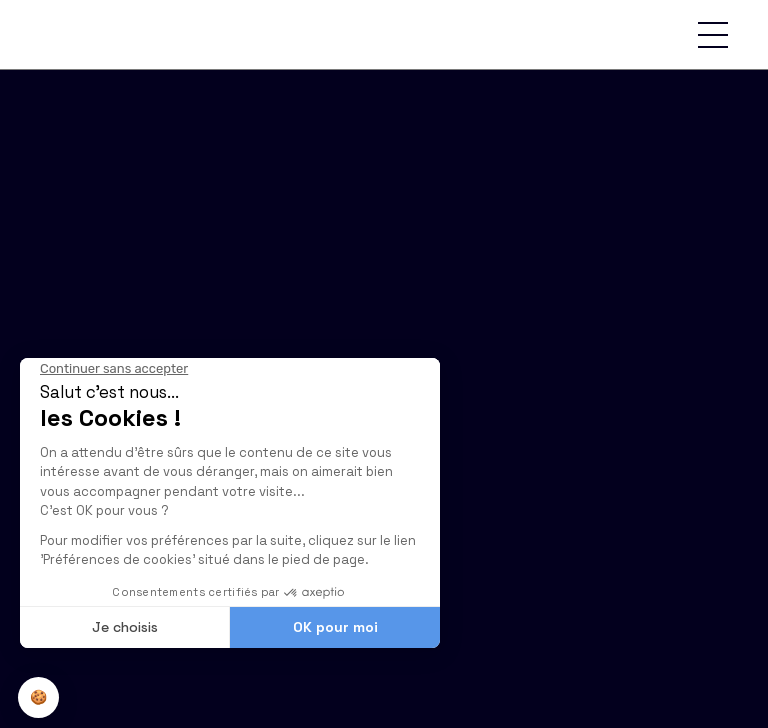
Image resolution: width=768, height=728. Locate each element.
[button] (713, 35)
